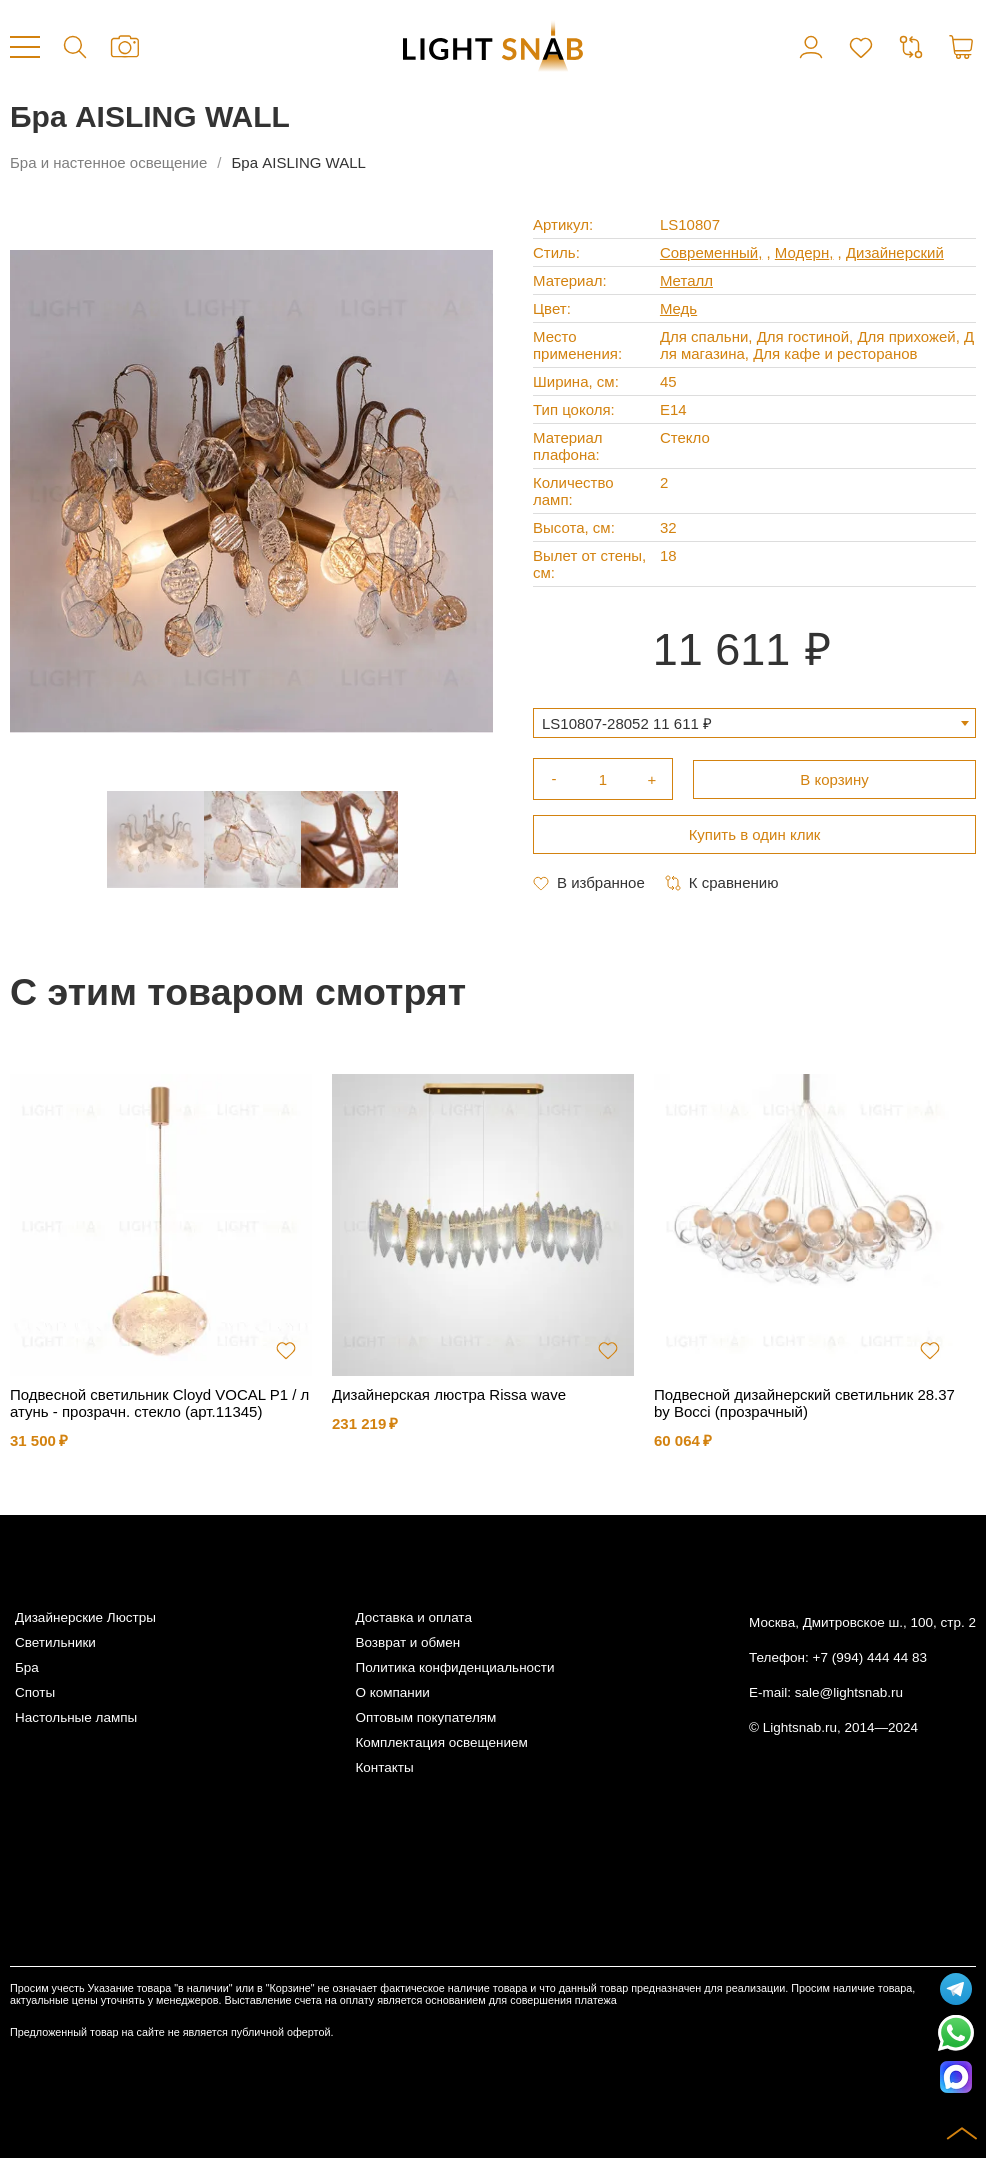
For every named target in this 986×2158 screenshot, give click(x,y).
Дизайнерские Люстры (85, 1617)
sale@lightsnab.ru (849, 1692)
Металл (686, 280)
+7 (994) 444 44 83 (870, 1657)
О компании (392, 1692)
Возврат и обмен (407, 1642)
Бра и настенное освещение (108, 162)
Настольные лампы (76, 1717)
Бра (27, 1667)
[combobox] (754, 723)
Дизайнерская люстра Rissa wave (449, 1394)
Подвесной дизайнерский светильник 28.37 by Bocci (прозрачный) (804, 1403)
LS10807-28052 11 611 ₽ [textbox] (627, 723)
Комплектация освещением (441, 1742)
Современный (709, 252)
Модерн (802, 252)
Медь (678, 308)
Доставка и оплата (413, 1617)
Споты (35, 1692)
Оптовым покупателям (425, 1717)
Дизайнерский (895, 252)
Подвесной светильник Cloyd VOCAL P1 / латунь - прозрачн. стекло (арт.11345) (159, 1403)
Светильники (55, 1642)
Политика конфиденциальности (454, 1667)
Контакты (384, 1767)
